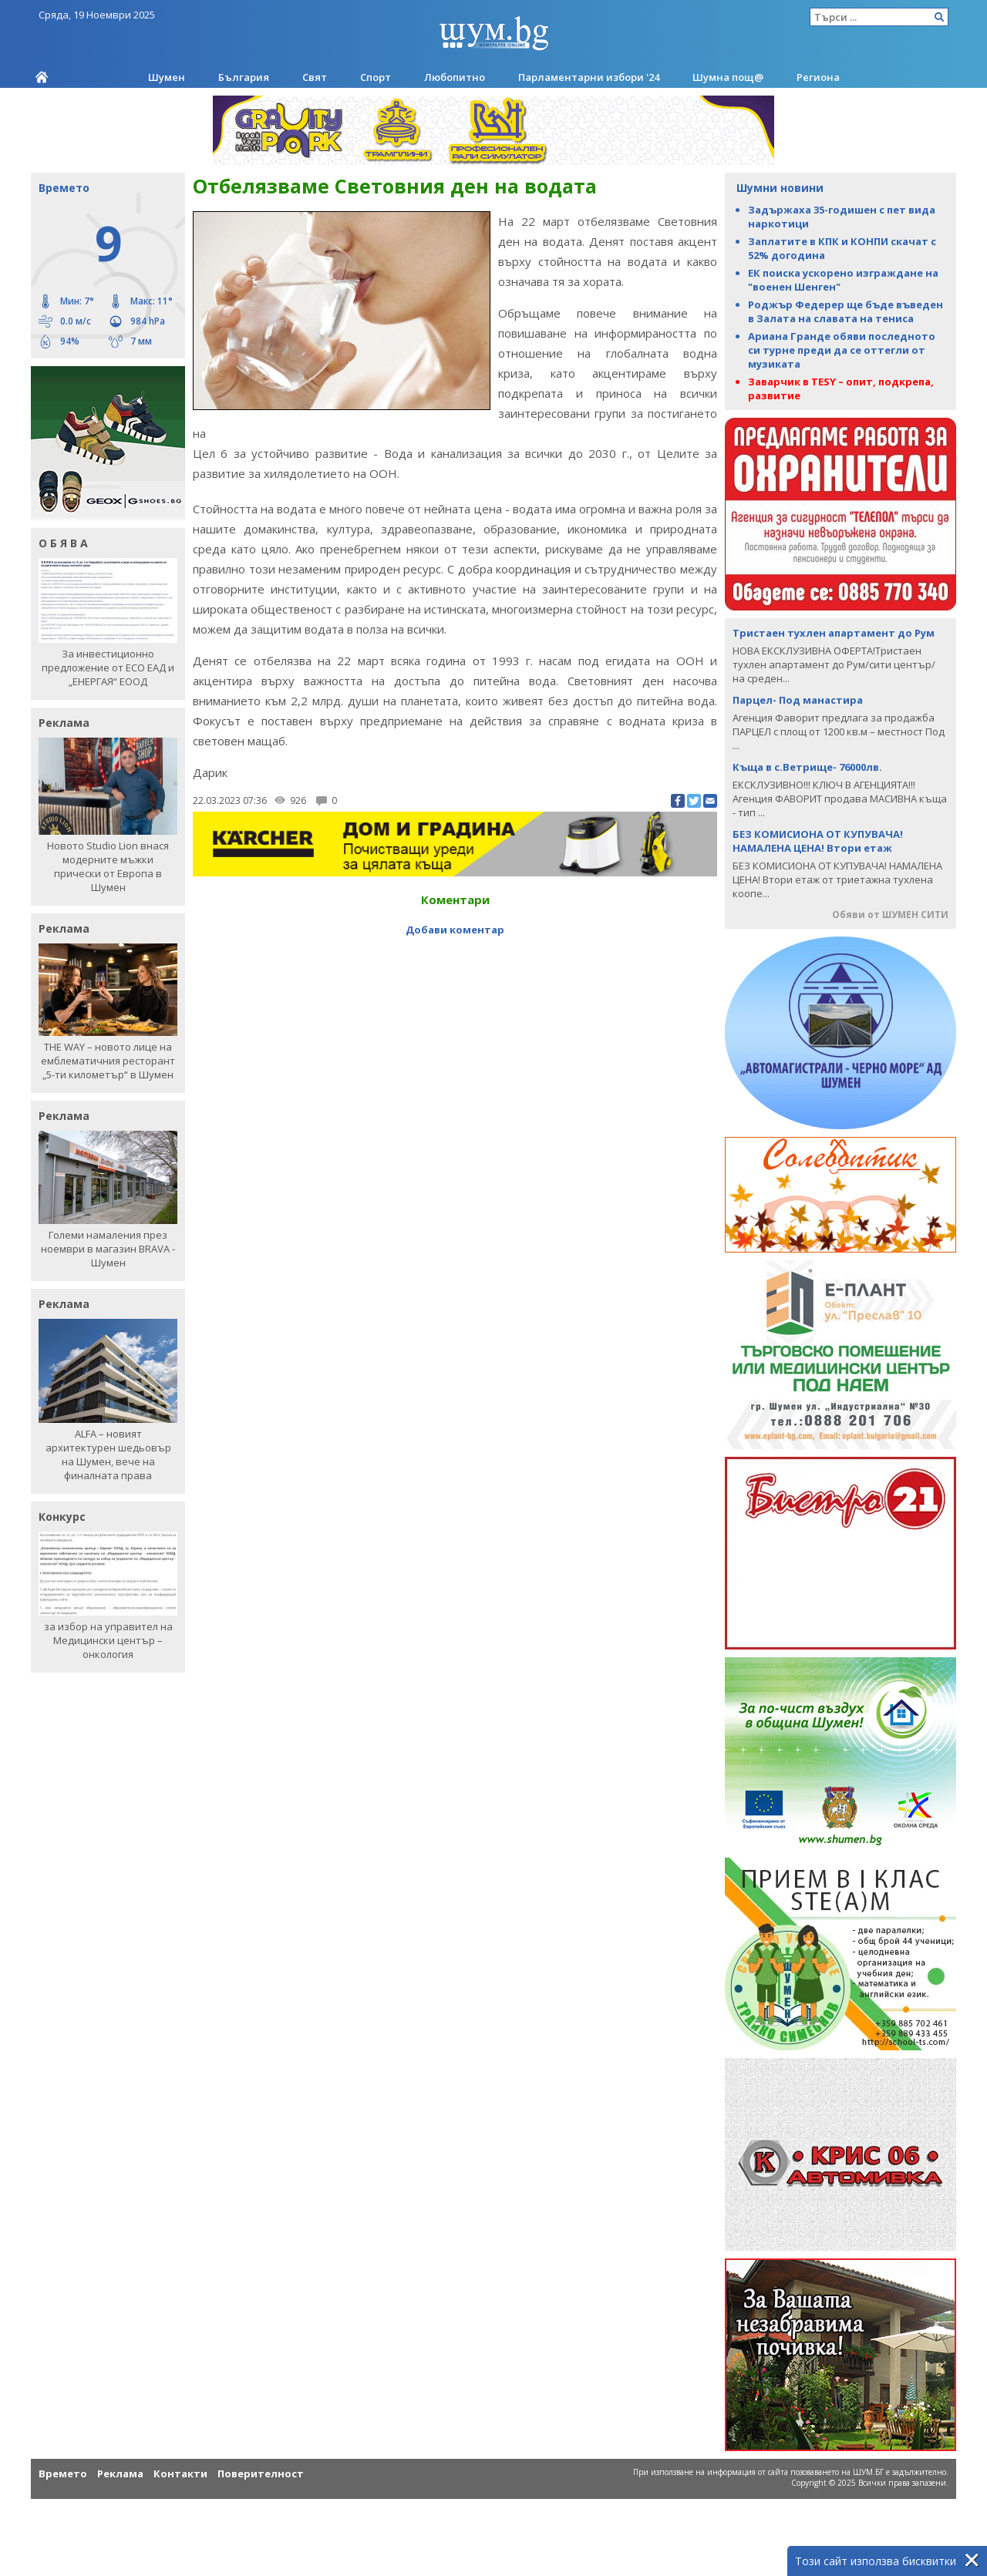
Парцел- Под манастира (798, 700)
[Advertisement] (455, 975)
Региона (818, 77)
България (243, 77)
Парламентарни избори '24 (588, 77)
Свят (314, 77)
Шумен (166, 77)
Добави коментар (455, 930)
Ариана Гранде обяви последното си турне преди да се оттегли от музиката (841, 350)
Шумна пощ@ (727, 77)
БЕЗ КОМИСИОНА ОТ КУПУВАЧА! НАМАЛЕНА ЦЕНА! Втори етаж (818, 841)
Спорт (375, 77)
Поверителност (260, 2473)
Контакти (180, 2473)
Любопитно (454, 77)
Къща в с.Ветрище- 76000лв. (807, 767)
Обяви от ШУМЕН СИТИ (890, 914)
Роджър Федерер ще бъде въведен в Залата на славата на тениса (845, 311)
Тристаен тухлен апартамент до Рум (834, 633)
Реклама (120, 2473)
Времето (63, 2473)
